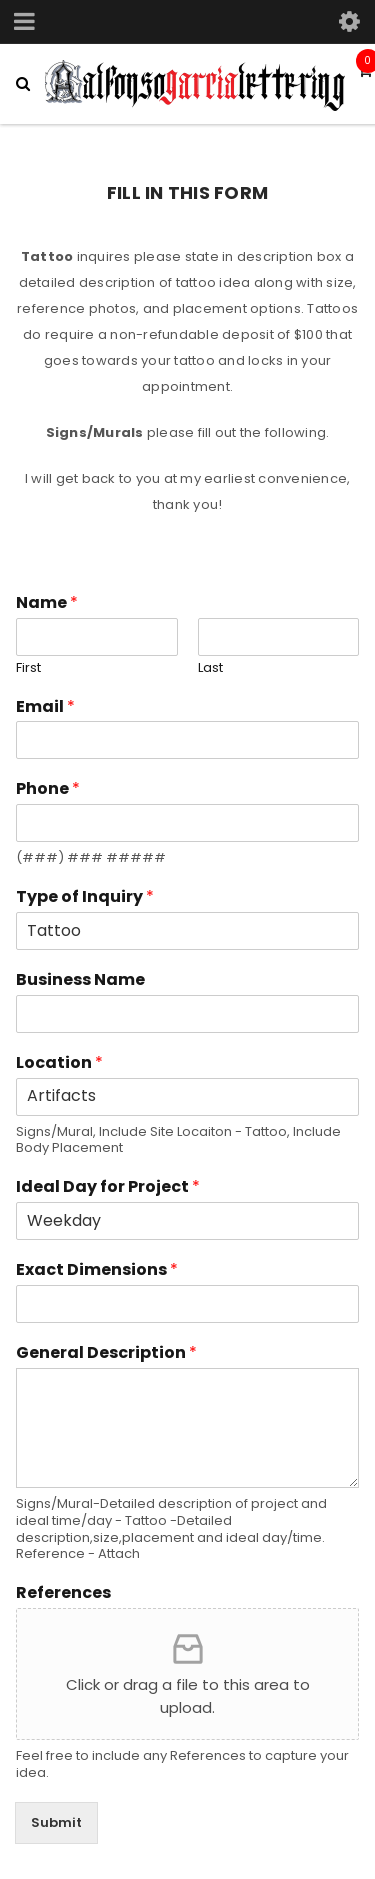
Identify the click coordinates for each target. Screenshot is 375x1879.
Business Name (80, 980)
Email (45, 707)
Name (47, 603)
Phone (48, 789)
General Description (106, 1353)
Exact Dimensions (97, 1270)
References (63, 1593)
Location (59, 1063)
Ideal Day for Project (108, 1187)
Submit (56, 1822)
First (28, 668)
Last (210, 668)
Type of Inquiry (85, 897)
